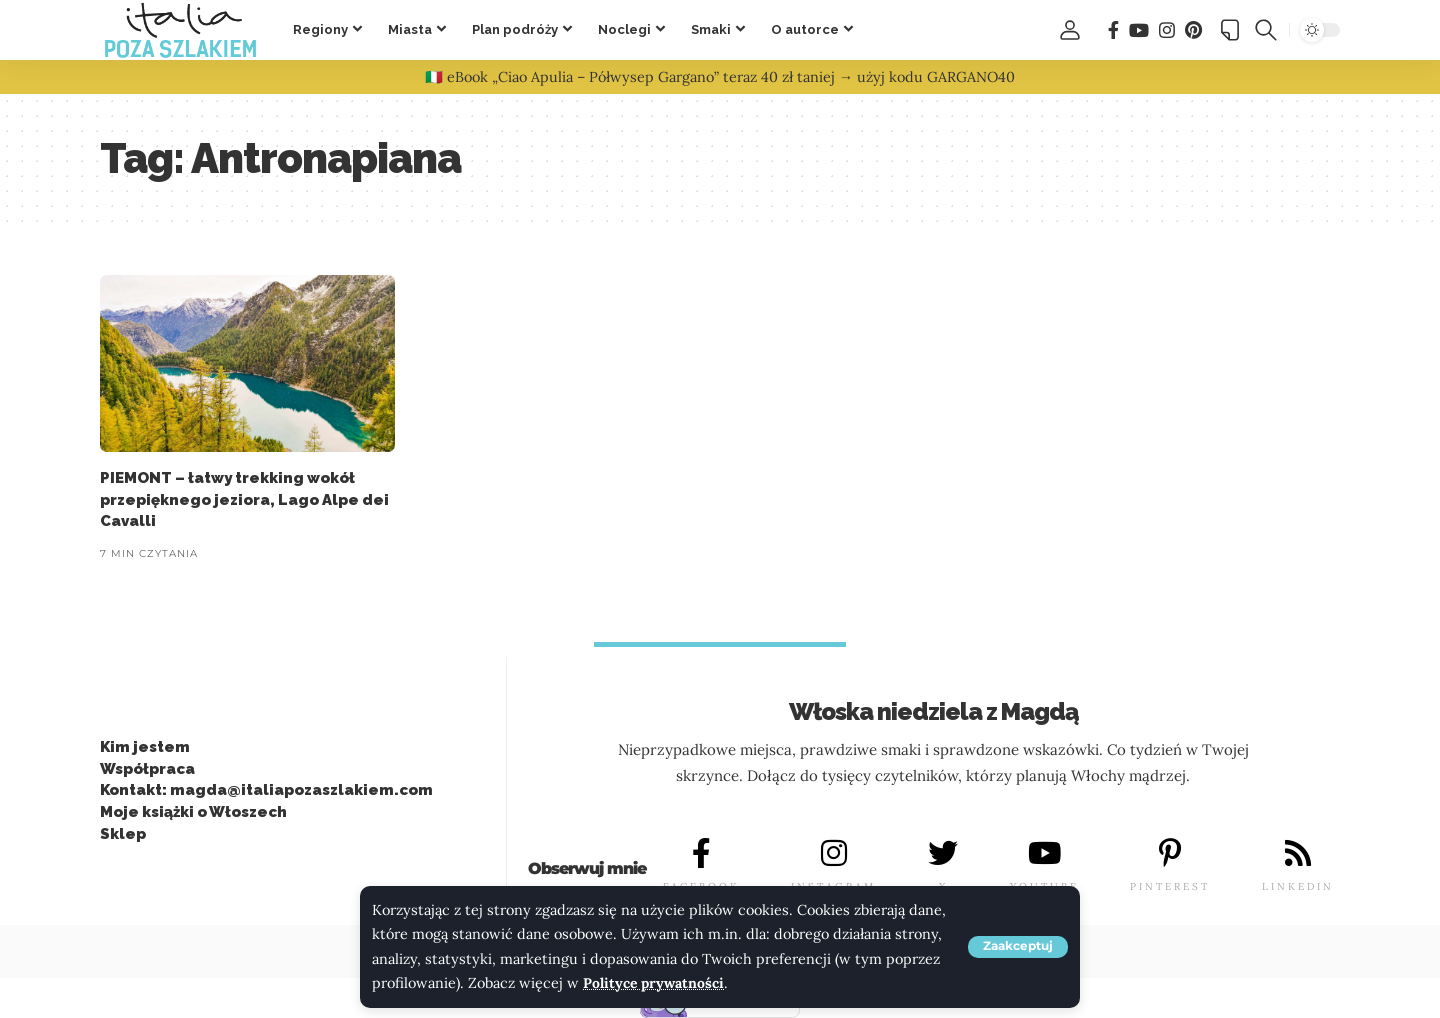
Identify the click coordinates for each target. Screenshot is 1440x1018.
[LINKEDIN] (1298, 854)
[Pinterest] (1193, 30)
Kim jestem (145, 747)
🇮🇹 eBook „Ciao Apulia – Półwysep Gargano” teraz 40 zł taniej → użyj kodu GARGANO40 (720, 77)
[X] (943, 854)
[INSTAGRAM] (834, 854)
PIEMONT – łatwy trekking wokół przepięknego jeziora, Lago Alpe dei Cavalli (244, 500)
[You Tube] (1139, 30)
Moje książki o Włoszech (193, 812)
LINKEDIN (1298, 886)
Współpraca (147, 769)
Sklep (123, 834)
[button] (1018, 947)
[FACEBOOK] (701, 854)
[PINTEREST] (1170, 854)
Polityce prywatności (655, 984)
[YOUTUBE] (1044, 854)
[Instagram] (1167, 30)
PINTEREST (1170, 886)
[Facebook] (1113, 30)
